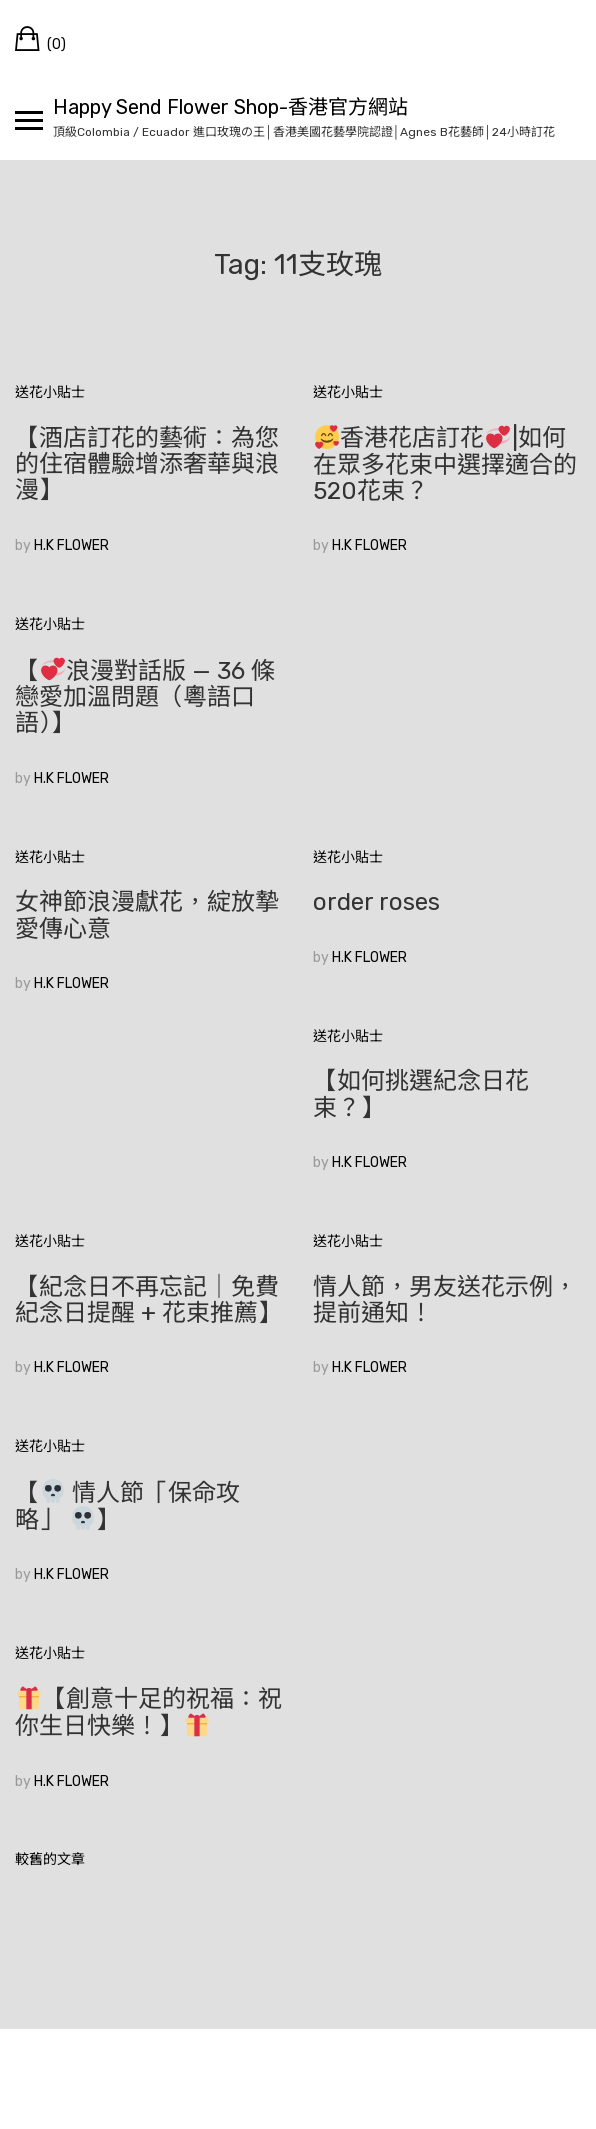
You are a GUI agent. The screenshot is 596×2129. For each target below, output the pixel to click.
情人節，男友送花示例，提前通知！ (445, 1300)
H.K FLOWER (71, 545)
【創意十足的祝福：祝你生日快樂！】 (148, 1712)
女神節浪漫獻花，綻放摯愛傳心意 (147, 915)
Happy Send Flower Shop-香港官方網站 (230, 107)
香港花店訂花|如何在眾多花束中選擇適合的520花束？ (445, 464)
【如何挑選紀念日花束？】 (421, 1094)
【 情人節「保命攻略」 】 (127, 1506)
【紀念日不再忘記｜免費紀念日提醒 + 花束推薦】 (148, 1300)
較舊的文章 (50, 1859)
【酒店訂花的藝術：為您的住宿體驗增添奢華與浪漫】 (147, 464)
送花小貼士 (50, 392)
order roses (376, 902)
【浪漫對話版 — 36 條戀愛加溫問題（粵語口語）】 (145, 697)
